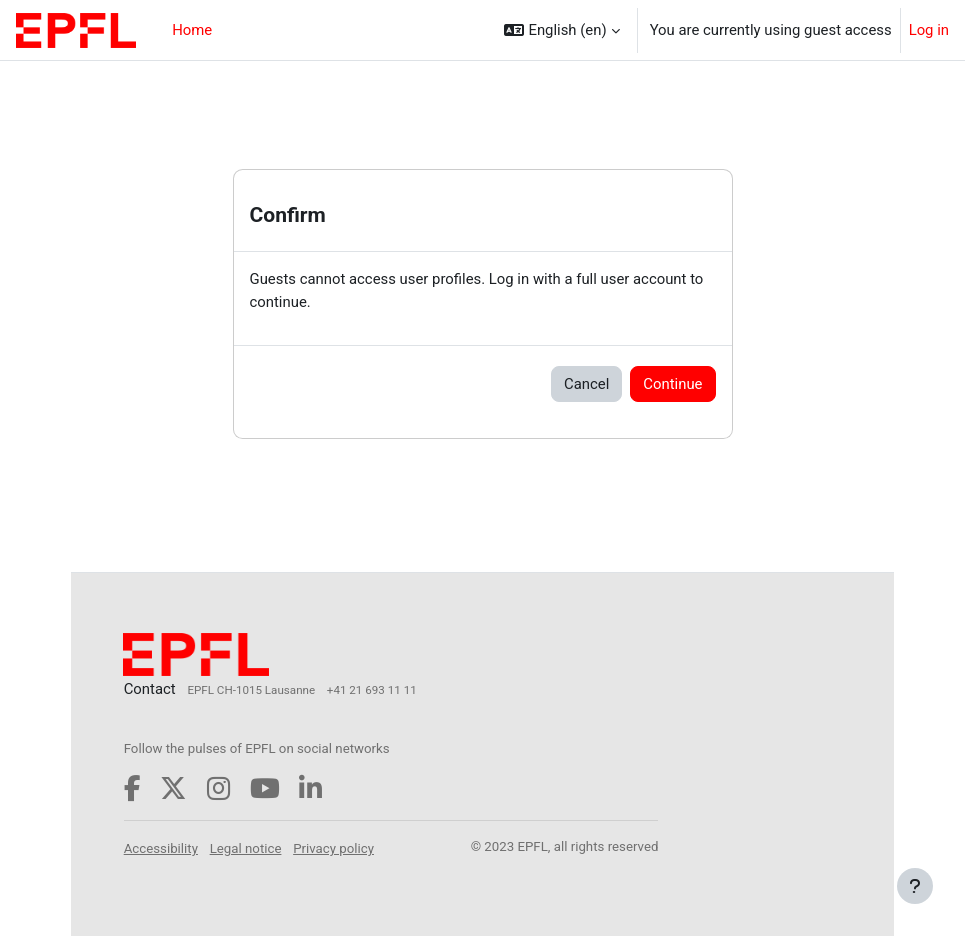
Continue (672, 384)
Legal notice (246, 848)
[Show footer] (915, 886)
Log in (929, 30)
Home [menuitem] (192, 30)
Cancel (586, 384)
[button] (561, 30)
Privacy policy (333, 848)
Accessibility (161, 848)
